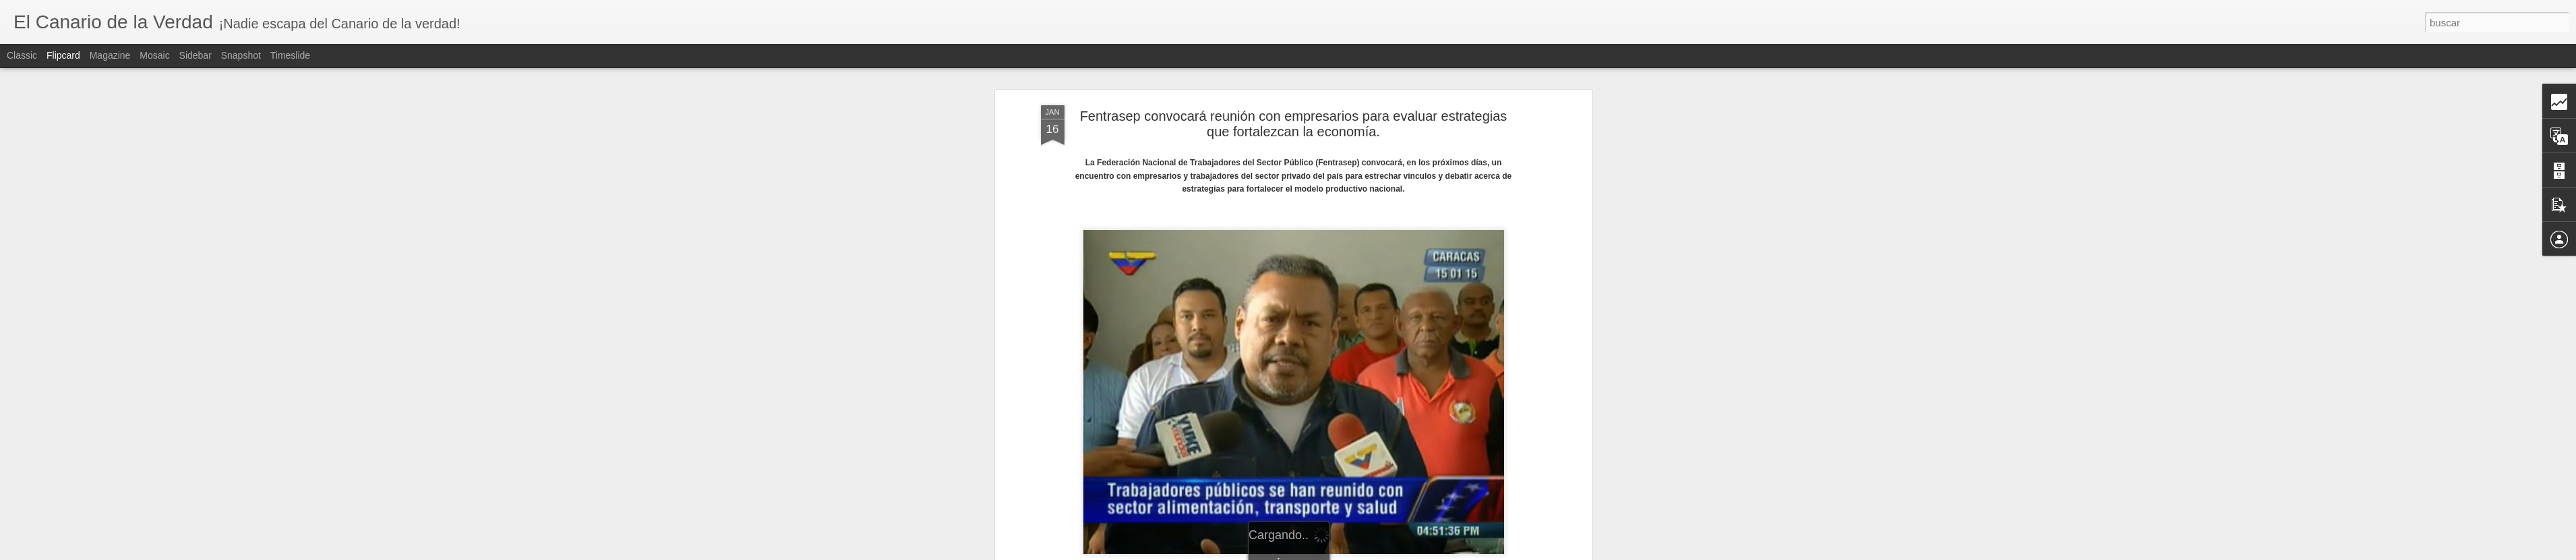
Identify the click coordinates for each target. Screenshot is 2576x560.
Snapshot (241, 55)
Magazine (110, 55)
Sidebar (195, 55)
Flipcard (63, 55)
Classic (22, 55)
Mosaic (154, 55)
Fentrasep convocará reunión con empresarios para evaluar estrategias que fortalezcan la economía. (1293, 111)
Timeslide (290, 55)
